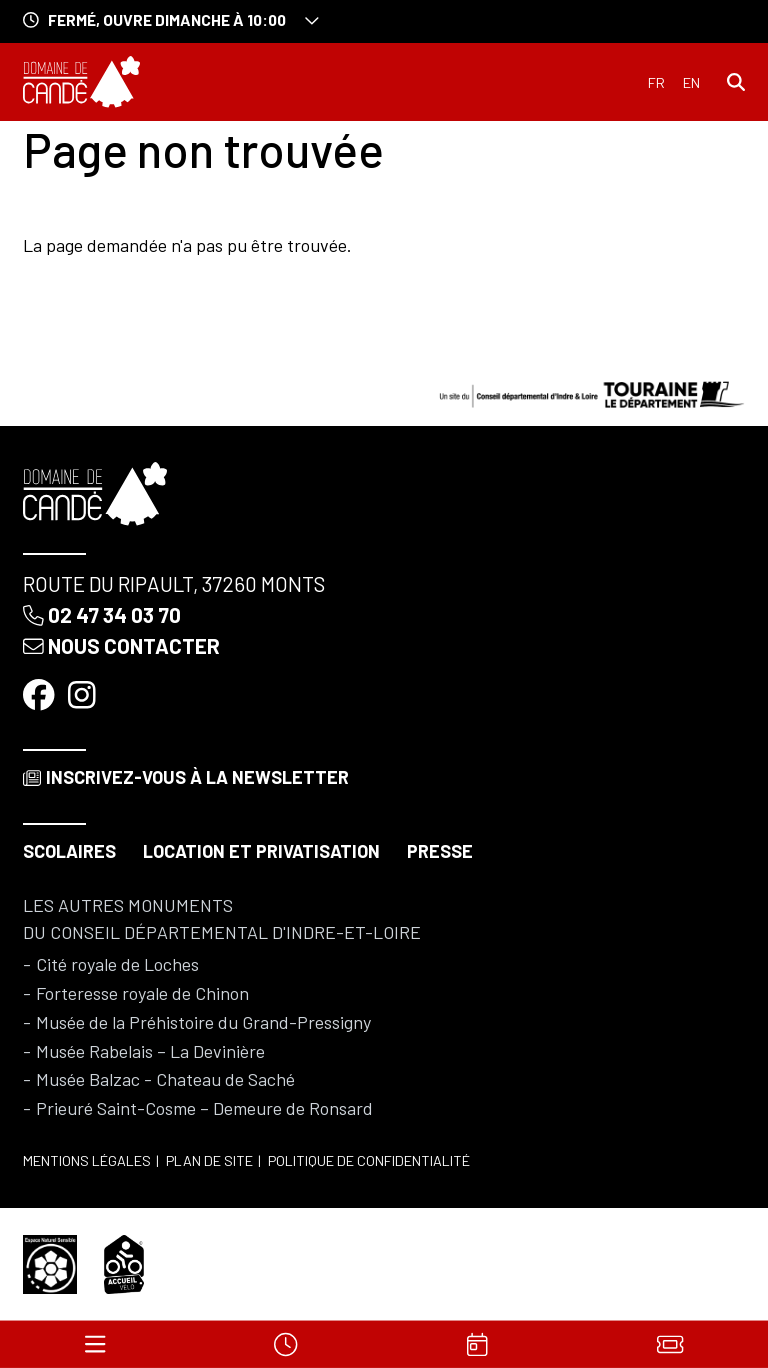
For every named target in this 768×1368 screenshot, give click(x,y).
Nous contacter (121, 645)
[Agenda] (478, 1344)
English (691, 83)
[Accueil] (81, 82)
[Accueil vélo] (124, 1262)
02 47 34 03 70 (102, 614)
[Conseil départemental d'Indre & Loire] (592, 392)
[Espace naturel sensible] (50, 1262)
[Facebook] (41, 693)
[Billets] (670, 1344)
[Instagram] (84, 693)
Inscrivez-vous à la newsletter (186, 777)
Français (656, 83)
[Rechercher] (736, 81)
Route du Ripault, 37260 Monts (174, 583)
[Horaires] (286, 1344)
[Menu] (95, 1344)
